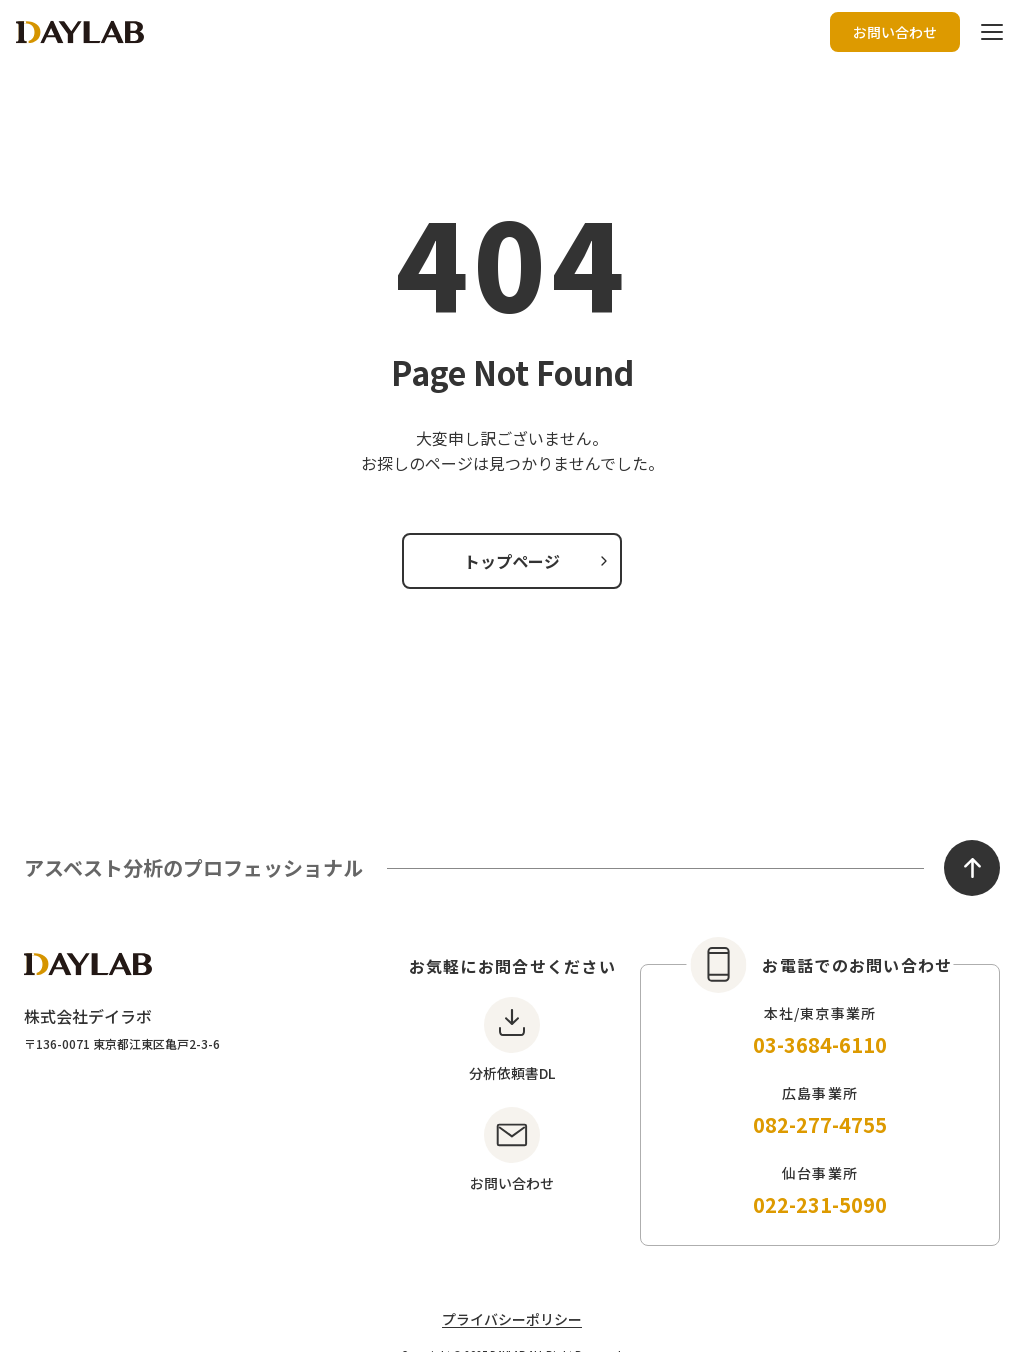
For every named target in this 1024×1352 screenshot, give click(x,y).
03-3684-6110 (820, 1044)
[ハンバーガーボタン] (992, 32)
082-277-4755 (820, 1124)
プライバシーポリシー (512, 1319)
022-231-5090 (820, 1204)
